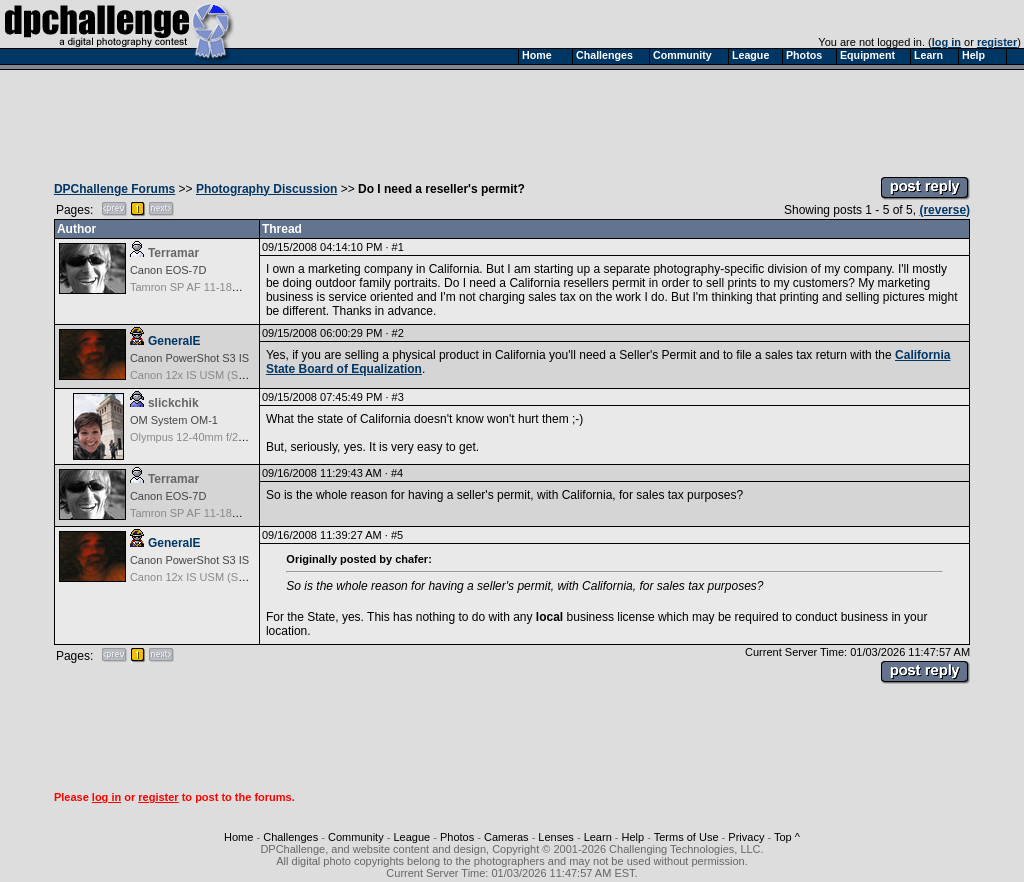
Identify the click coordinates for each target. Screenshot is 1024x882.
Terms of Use (686, 837)
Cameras (506, 837)
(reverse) (944, 210)
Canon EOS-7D (168, 270)
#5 (397, 535)
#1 (398, 247)
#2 (398, 333)
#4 (397, 473)
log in (946, 42)
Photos (457, 837)
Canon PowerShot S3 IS (189, 358)
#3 (398, 397)
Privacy (746, 837)
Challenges (290, 837)
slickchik (173, 403)
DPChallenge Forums (114, 189)
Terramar (173, 253)
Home (238, 837)
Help (633, 837)
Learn (598, 837)
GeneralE (174, 341)
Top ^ (787, 837)
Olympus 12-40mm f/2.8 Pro (199, 437)
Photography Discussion (266, 189)
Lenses (555, 837)
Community (356, 837)
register (997, 42)
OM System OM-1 (174, 420)
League (411, 837)
